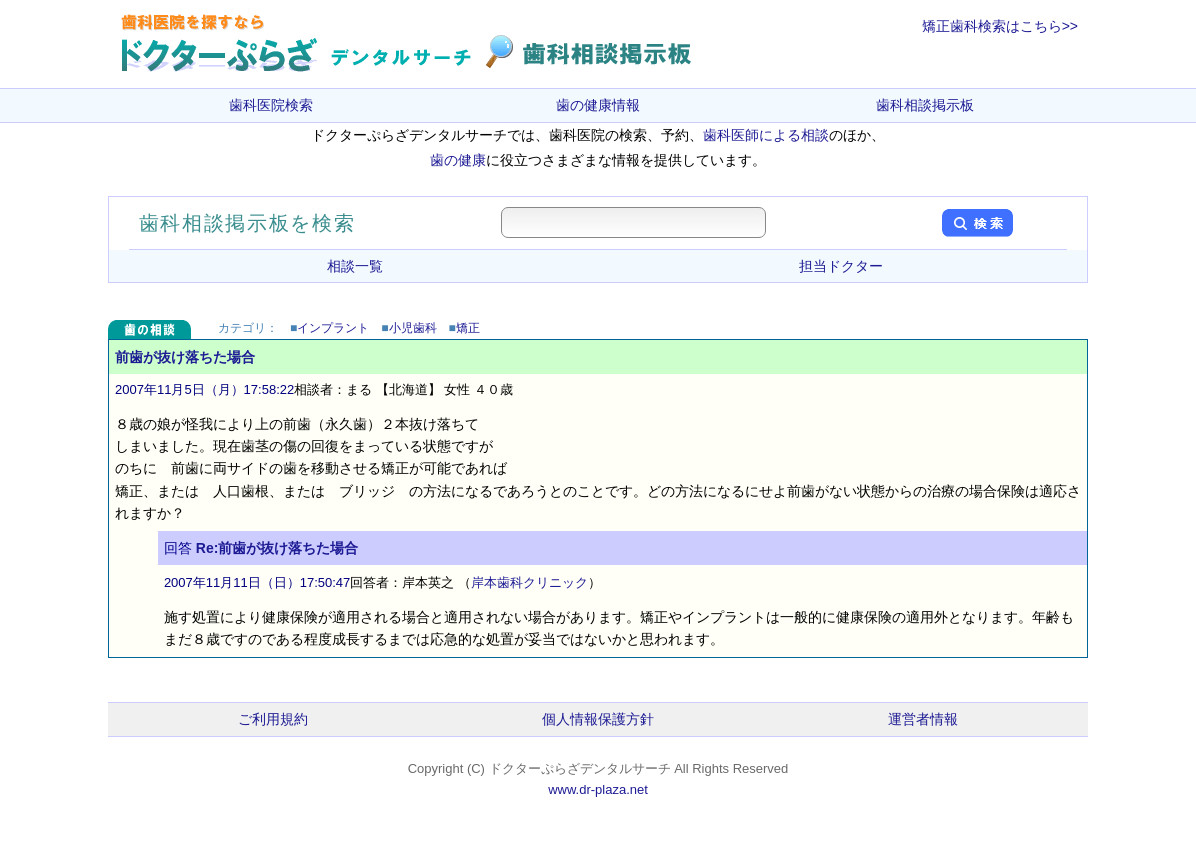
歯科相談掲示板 (925, 105)
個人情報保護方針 (598, 719)
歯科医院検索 (271, 105)
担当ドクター (841, 266)
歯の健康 (458, 160)
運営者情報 (923, 719)
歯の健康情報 (598, 105)
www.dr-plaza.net (598, 789)
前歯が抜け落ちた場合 (185, 357)
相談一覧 (355, 266)
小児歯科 (413, 328)
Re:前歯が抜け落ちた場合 (277, 548)
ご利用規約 (273, 719)
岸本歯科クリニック (529, 582)
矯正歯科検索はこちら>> (1000, 26)
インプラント (333, 328)
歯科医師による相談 (766, 135)
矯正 (468, 328)
